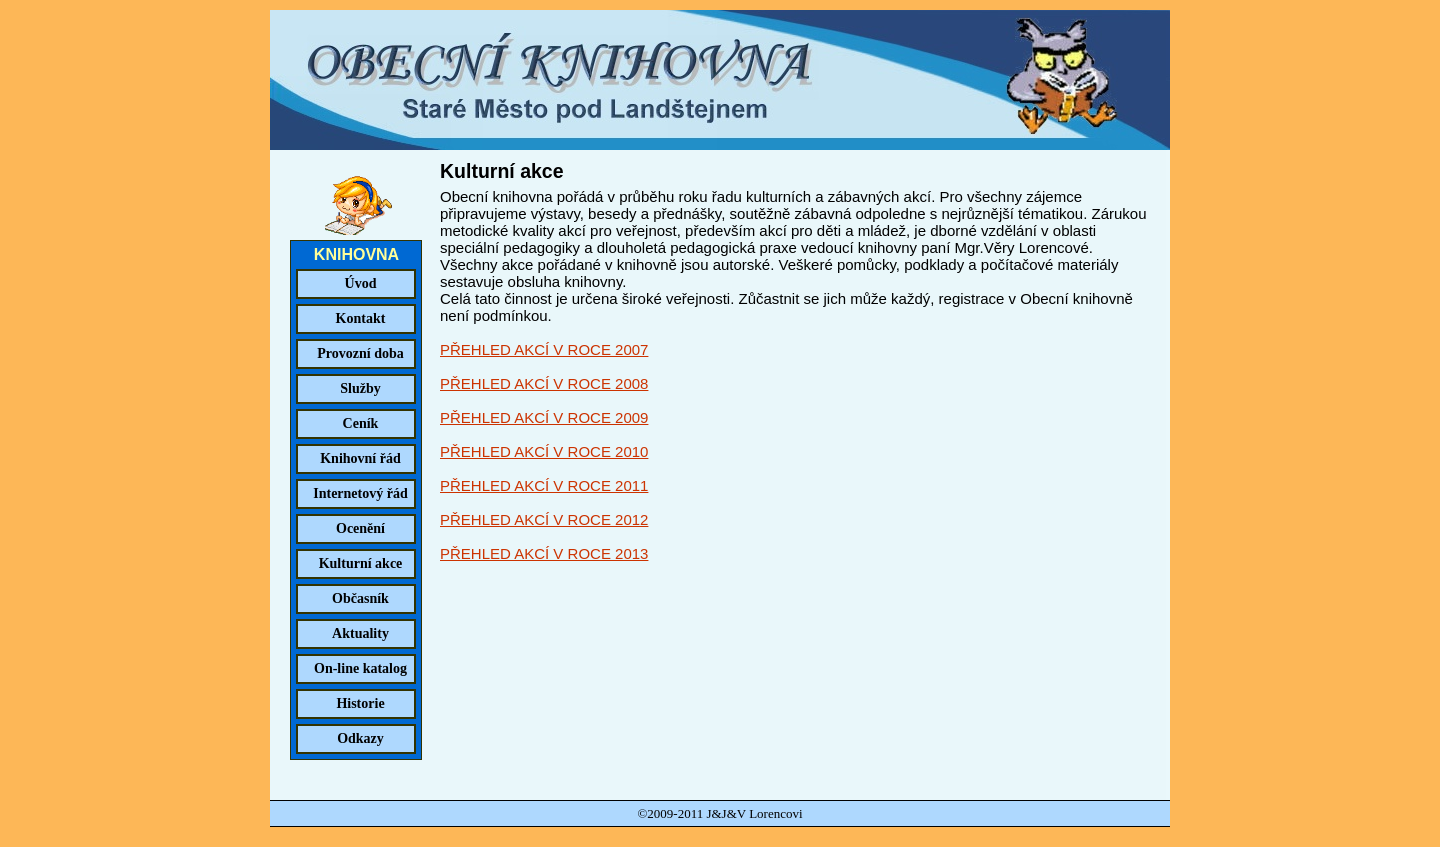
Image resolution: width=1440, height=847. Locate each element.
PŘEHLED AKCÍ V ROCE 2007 (544, 349)
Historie (360, 703)
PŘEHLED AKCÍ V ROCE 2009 (544, 417)
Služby (360, 388)
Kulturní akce (361, 563)
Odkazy (360, 738)
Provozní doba (360, 353)
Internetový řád (360, 493)
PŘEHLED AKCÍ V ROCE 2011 (544, 485)
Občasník (360, 598)
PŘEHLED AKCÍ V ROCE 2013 (544, 553)
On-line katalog (360, 668)
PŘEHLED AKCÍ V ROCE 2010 (544, 451)
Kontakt (361, 318)
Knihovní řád (360, 458)
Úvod (361, 283)
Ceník (361, 423)
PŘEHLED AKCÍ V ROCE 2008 (544, 383)
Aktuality (360, 633)
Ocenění (360, 528)
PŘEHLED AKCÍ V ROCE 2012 (544, 519)
